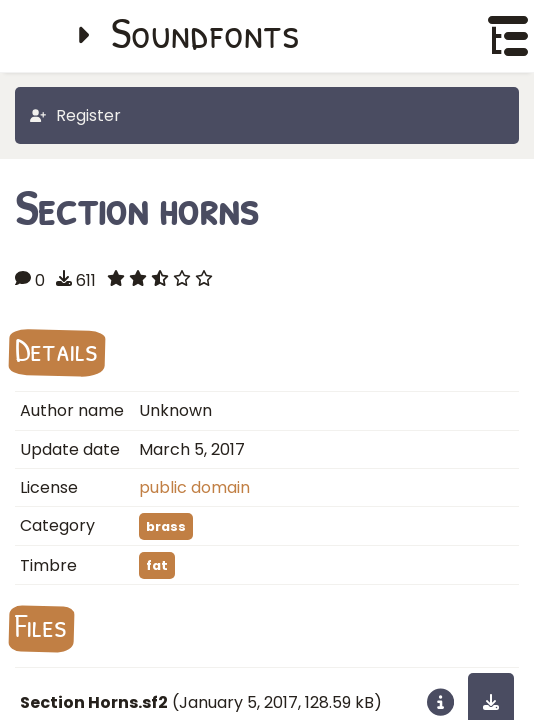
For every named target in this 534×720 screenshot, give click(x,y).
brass (166, 526)
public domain (194, 487)
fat (157, 565)
